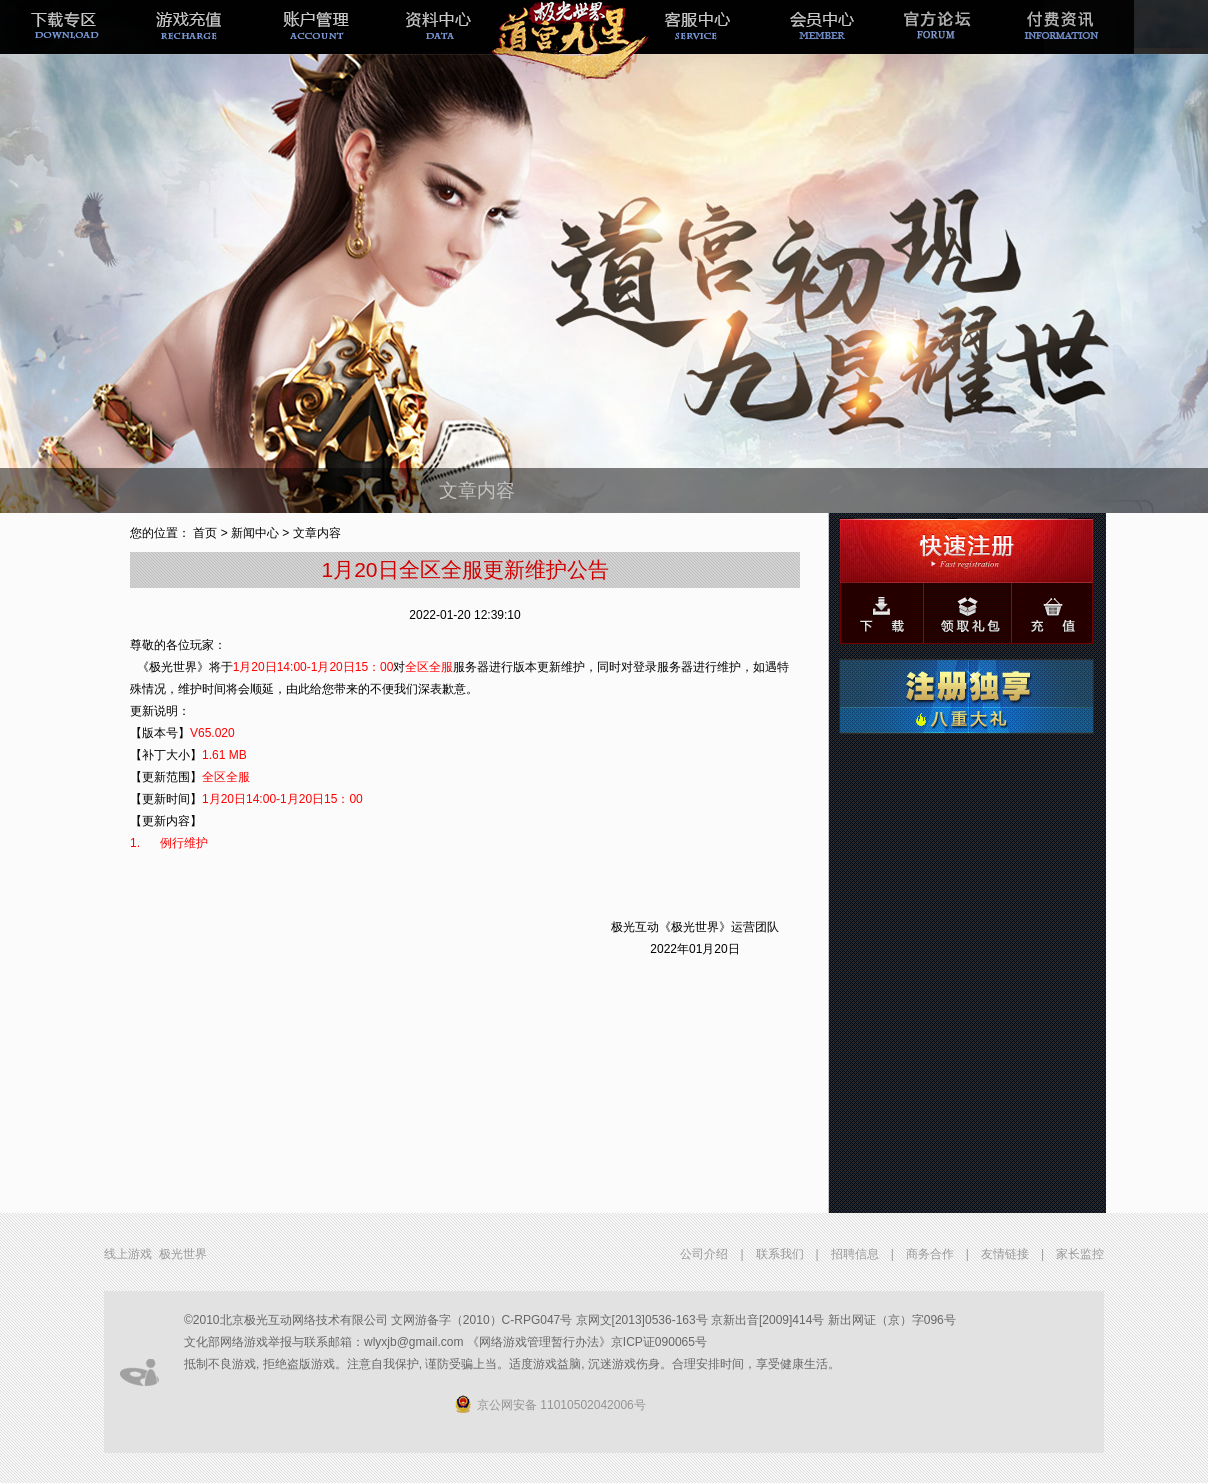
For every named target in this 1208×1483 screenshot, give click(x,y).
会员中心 (819, 42)
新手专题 (567, 42)
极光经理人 (441, 42)
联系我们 (780, 1254)
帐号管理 (315, 42)
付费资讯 (1071, 42)
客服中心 (693, 42)
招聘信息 (855, 1254)
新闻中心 (255, 533)
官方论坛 (945, 42)
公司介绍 (704, 1254)
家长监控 (1080, 1254)
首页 (205, 533)
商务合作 (930, 1254)
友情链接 (1005, 1254)
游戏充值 (189, 42)
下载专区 (63, 42)
